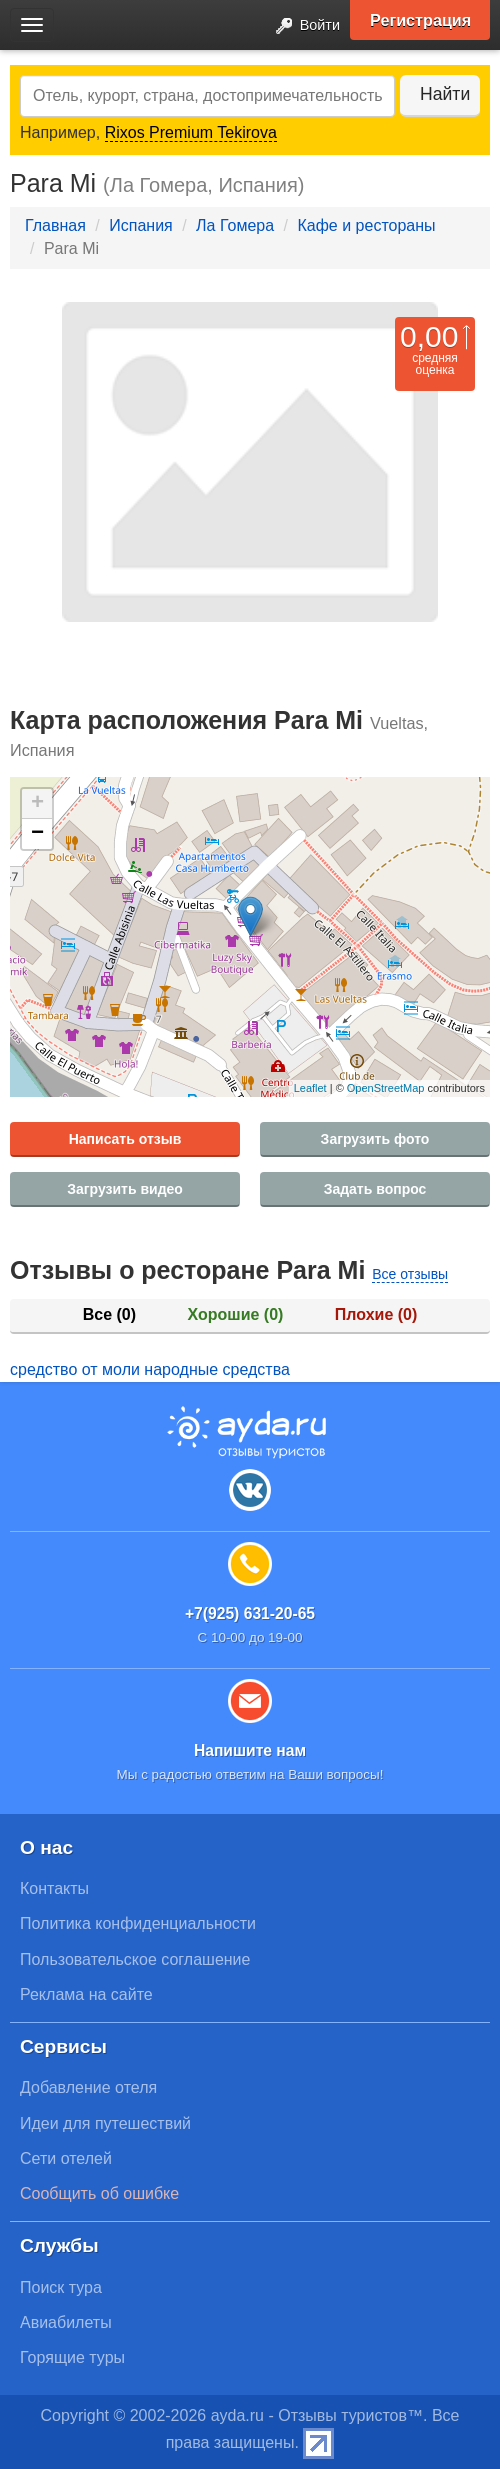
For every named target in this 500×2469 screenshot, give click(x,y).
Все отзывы (410, 1274)
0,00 (429, 336)
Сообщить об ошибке (99, 2193)
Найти (445, 94)
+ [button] (37, 804)
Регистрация (420, 20)
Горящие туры (72, 2357)
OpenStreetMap (386, 1088)
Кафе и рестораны (366, 225)
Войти (302, 26)
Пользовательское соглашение (135, 1959)
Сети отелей (66, 2158)
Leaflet (310, 1088)
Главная (55, 225)
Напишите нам (250, 1750)
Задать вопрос (375, 1189)
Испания (141, 225)
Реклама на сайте (86, 1994)
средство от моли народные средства (150, 1369)
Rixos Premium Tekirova (191, 132)
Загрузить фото (375, 1139)
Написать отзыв (125, 1139)
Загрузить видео (125, 1189)
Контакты (54, 1888)
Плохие (376, 1314)
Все (109, 1314)
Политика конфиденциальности (138, 1923)
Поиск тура (61, 2287)
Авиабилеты (66, 2322)
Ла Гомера (235, 225)
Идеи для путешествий (105, 2123)
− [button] (37, 834)
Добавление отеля (88, 2087)
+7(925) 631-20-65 (250, 1613)
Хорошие (236, 1314)
